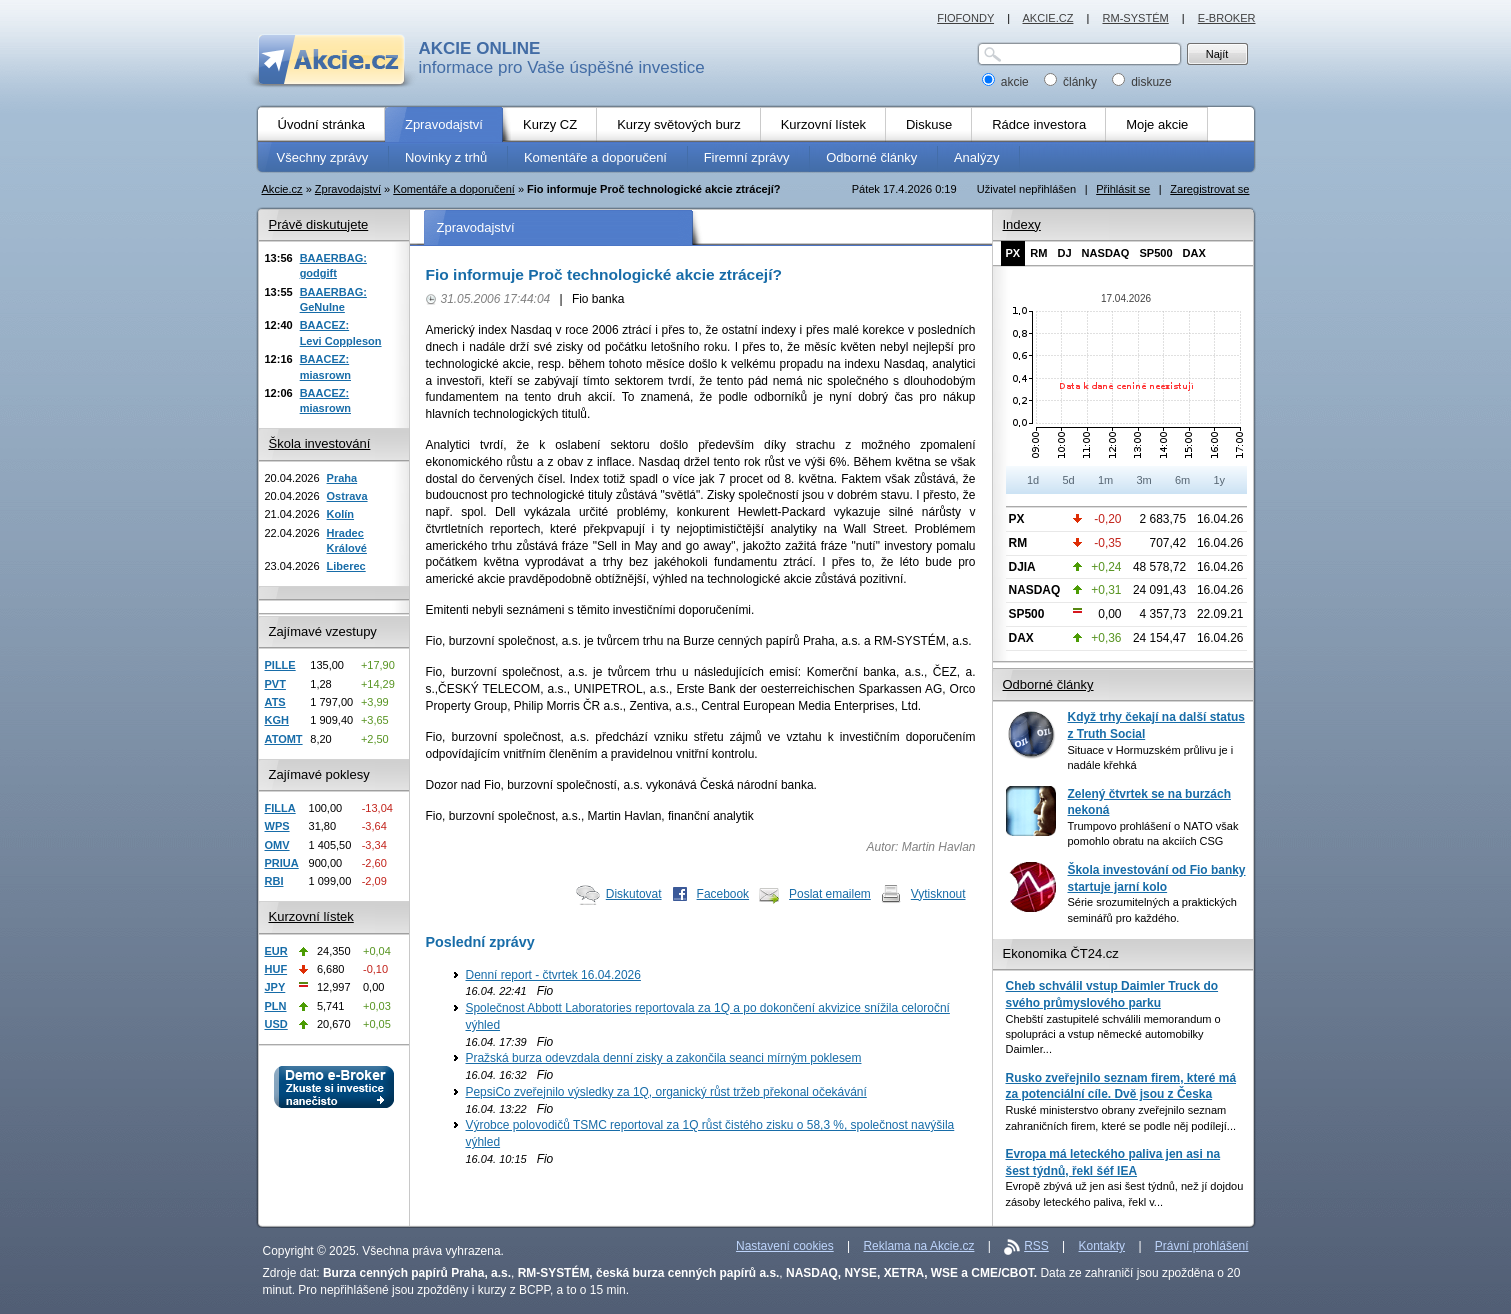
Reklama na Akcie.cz (918, 1246)
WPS (277, 826)
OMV (277, 845)
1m (1105, 480)
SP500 (1155, 253)
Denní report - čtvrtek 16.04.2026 (553, 975)
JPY (275, 987)
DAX (1194, 253)
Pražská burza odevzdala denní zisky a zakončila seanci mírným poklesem (664, 1058)
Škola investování (320, 443)
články (1072, 82)
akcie (1007, 82)
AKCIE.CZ (1047, 18)
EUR (276, 951)
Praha (342, 478)
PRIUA (282, 863)
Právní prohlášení (1202, 1246)
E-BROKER (1227, 18)
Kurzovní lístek (311, 916)
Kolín (341, 514)
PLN (276, 1006)
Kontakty (1102, 1246)
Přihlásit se (1123, 189)
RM (1038, 253)
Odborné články (1048, 684)
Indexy (1022, 224)
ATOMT (284, 739)
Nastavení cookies (785, 1246)
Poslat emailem (830, 894)
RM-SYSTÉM (1135, 18)
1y (1219, 480)
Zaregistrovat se (1209, 189)
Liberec (346, 566)
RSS (1036, 1246)
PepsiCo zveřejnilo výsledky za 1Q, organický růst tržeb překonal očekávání (666, 1092)
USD (276, 1024)
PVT (275, 684)
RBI (274, 881)
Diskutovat (634, 894)
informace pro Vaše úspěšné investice (562, 58)
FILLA (280, 808)
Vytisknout (938, 894)
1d (1033, 480)
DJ (1064, 253)
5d (1068, 480)
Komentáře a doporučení (454, 189)
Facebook (723, 894)
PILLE (280, 665)
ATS (275, 702)
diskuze (1142, 82)
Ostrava (347, 496)
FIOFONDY (965, 18)
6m (1182, 480)
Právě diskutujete (319, 224)
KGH (277, 720)
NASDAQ (1106, 253)
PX (1013, 253)
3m (1143, 480)
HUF (276, 969)
